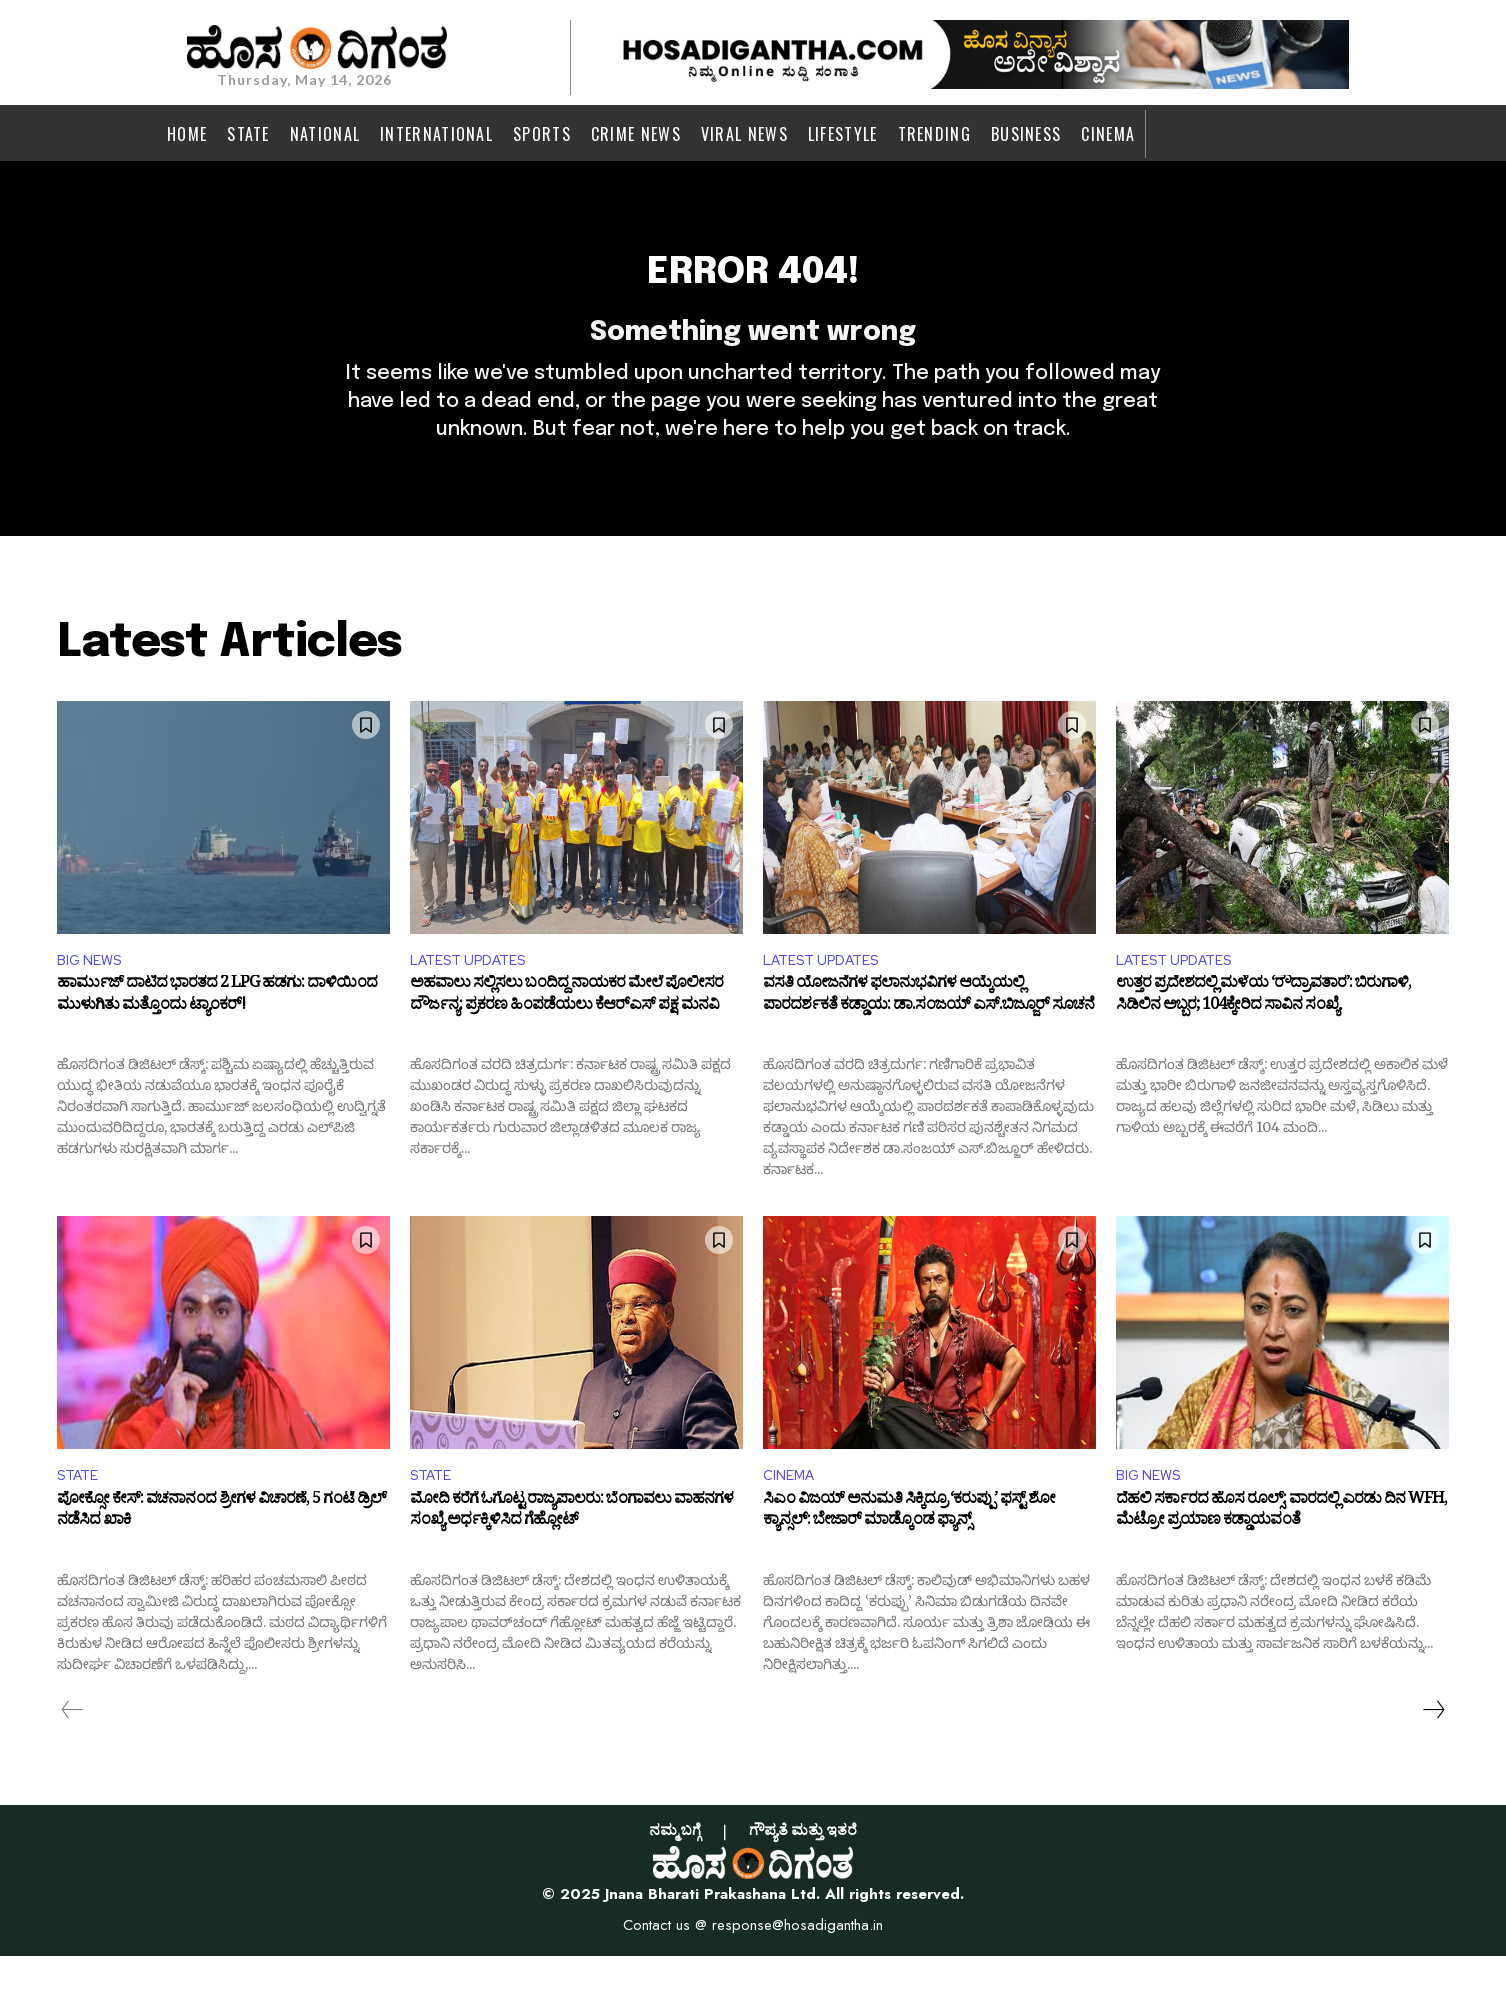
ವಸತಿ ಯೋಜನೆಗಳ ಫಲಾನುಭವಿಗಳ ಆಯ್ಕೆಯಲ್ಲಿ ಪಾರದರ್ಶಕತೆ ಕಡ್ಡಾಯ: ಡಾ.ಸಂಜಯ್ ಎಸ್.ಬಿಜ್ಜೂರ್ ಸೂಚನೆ (928, 1039)
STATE (81, 1517)
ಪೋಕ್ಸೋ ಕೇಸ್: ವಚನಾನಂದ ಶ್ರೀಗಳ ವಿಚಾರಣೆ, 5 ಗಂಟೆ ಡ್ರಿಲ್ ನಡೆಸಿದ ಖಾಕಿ (221, 1559)
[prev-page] (72, 1754)
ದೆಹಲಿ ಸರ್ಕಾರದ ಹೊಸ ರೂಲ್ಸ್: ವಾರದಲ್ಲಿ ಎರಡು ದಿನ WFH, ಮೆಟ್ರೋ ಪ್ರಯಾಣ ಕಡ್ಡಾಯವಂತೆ (1281, 1559)
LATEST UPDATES (476, 998)
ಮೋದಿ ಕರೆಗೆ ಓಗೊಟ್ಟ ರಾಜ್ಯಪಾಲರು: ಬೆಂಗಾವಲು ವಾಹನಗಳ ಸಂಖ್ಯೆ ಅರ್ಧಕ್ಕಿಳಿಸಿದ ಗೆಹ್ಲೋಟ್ (571, 1559)
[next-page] (1433, 1754)
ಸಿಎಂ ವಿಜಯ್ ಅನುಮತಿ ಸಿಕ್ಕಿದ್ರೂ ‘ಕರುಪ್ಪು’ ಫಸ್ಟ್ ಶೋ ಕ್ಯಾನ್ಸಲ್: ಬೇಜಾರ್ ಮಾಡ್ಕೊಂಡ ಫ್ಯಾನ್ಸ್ (909, 1559)
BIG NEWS (93, 998)
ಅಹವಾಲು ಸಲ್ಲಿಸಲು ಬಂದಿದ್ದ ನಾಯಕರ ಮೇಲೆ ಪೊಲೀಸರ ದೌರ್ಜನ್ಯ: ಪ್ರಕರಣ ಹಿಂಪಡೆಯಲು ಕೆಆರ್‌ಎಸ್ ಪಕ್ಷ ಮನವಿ (566, 1039)
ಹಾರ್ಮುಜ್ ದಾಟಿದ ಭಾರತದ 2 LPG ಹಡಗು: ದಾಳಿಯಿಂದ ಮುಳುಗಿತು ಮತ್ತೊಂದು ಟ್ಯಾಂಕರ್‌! (217, 1039)
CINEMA (792, 1517)
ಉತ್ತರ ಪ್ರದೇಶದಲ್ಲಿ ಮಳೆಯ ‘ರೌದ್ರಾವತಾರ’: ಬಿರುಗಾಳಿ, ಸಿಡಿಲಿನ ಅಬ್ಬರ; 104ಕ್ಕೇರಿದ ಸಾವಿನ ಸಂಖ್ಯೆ (1263, 1039)
